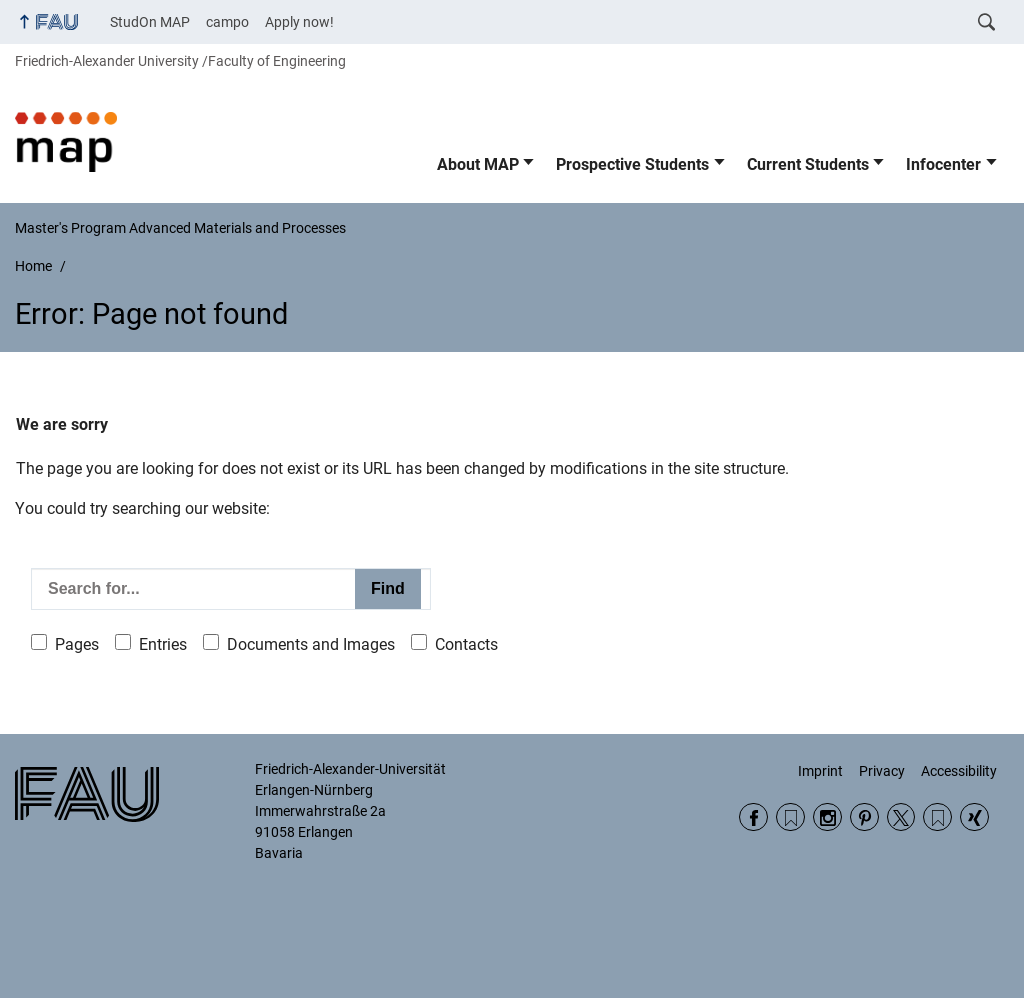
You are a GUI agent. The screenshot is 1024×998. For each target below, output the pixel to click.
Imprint (820, 771)
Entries (163, 644)
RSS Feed (790, 817)
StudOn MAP (150, 22)
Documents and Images (311, 644)
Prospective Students (632, 164)
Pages (77, 644)
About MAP (478, 164)
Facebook (753, 817)
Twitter (901, 817)
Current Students (808, 164)
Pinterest (864, 817)
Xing (974, 817)
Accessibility (959, 771)
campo (227, 22)
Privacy (882, 771)
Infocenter (943, 164)
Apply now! (299, 22)
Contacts (466, 644)
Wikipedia (937, 817)
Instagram (827, 817)
